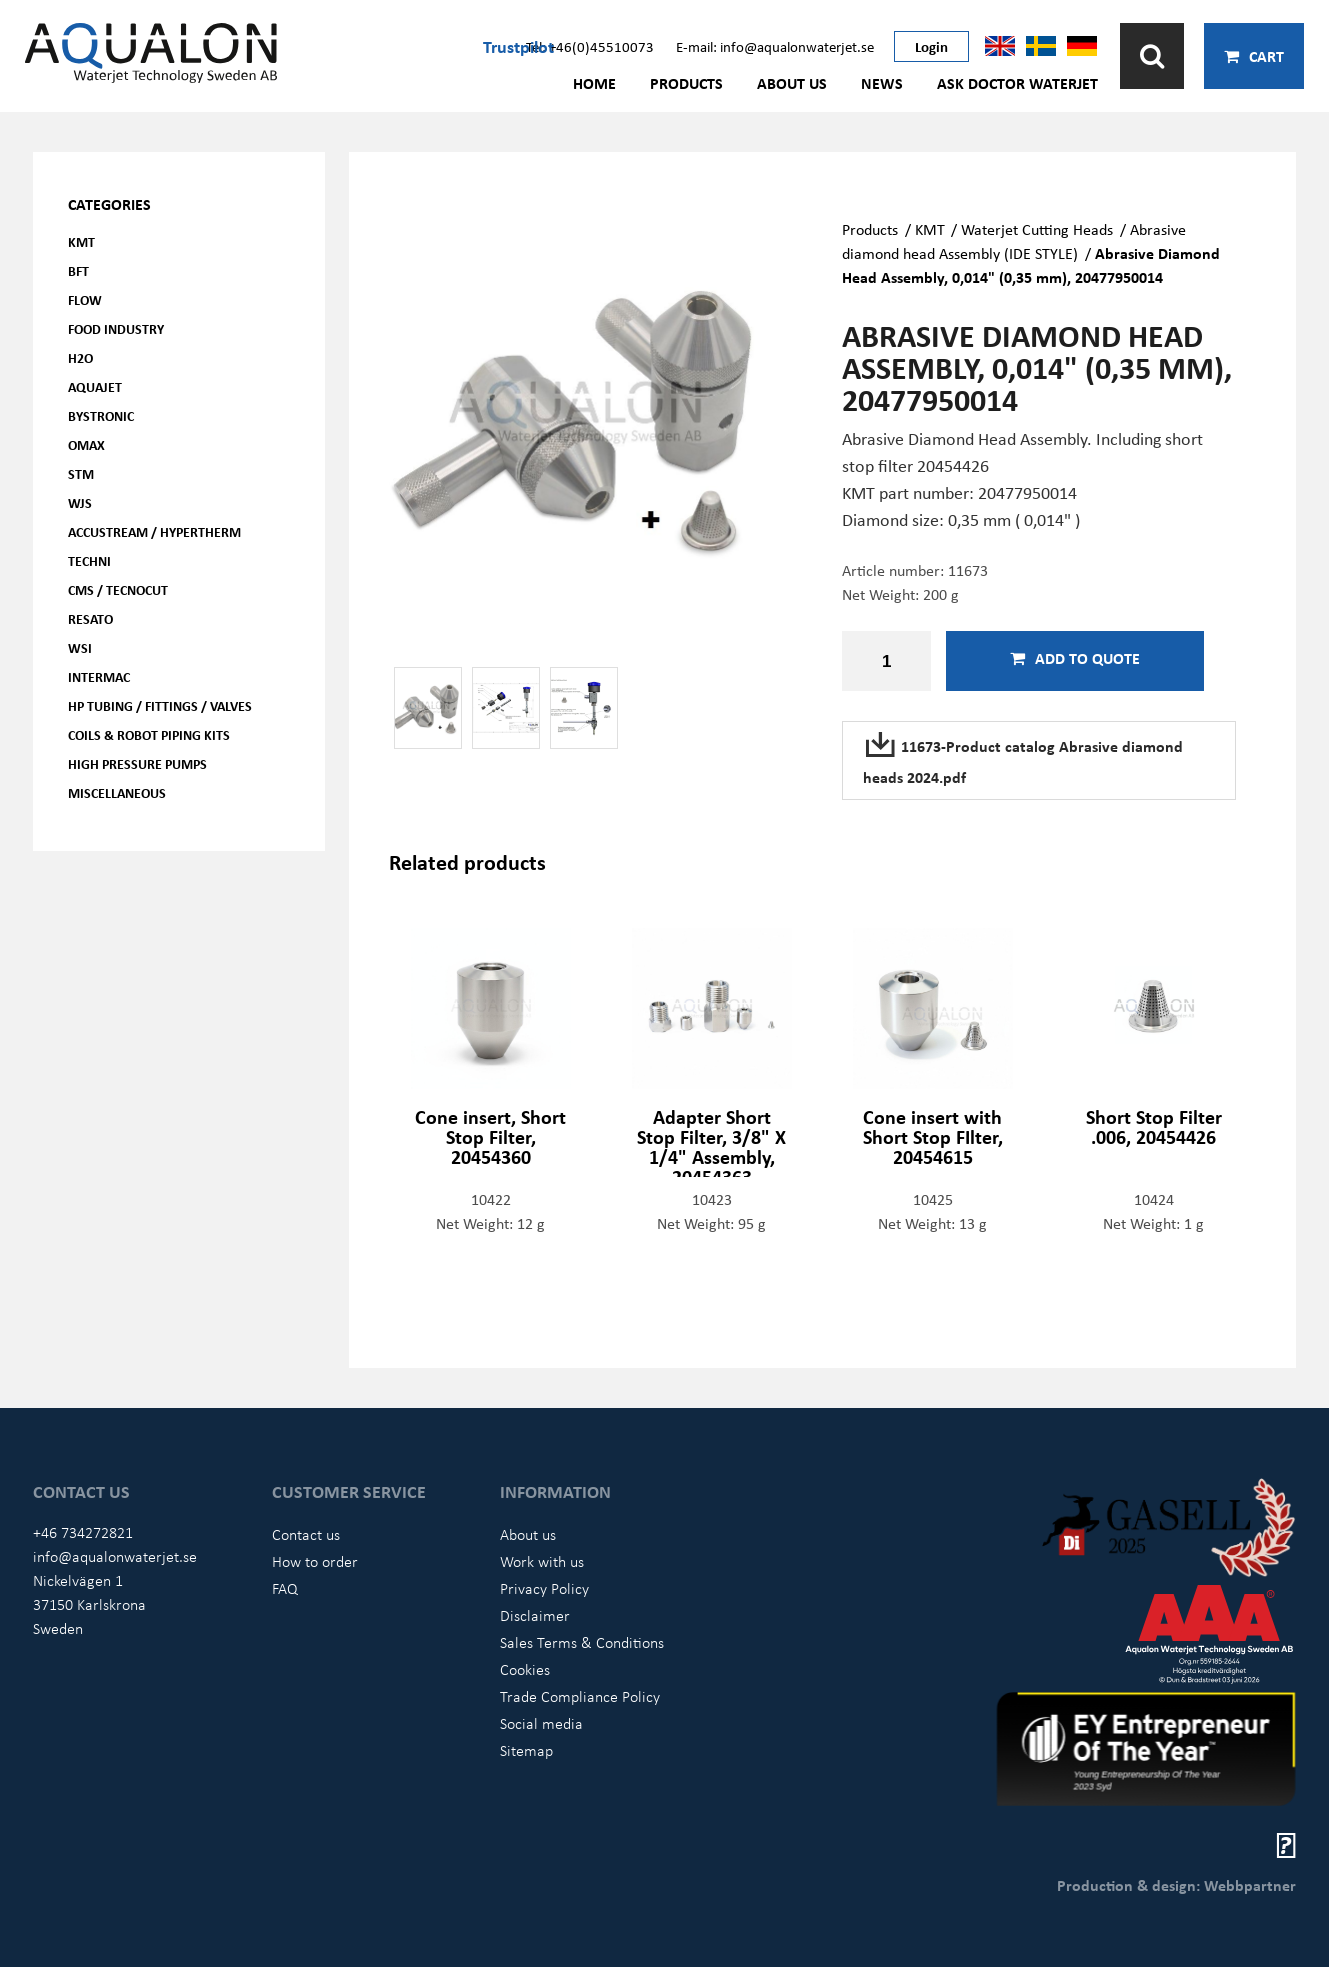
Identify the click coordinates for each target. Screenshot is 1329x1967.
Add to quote (1075, 658)
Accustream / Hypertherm (154, 531)
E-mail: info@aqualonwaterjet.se (775, 46)
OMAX (86, 444)
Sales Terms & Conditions (582, 1642)
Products (686, 83)
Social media (541, 1723)
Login (931, 46)
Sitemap (526, 1750)
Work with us (542, 1561)
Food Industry (116, 328)
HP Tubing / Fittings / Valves (160, 705)
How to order (315, 1561)
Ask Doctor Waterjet (1017, 83)
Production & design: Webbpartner (1176, 1885)
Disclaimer (535, 1615)
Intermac (99, 676)
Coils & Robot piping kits (149, 734)
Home (594, 83)
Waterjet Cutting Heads (1037, 229)
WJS (80, 502)
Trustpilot (518, 46)
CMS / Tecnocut (118, 589)
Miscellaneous (117, 792)
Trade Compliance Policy (580, 1696)
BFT (78, 270)
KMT (81, 241)
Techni (89, 560)
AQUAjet (95, 386)
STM (81, 473)
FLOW (85, 299)
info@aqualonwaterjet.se (115, 1556)
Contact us (306, 1534)
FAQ (285, 1588)
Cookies (525, 1669)
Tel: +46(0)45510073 (590, 46)
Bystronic (101, 415)
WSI (80, 647)
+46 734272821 (83, 1532)
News (882, 83)
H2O (80, 357)
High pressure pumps (137, 763)
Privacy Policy (544, 1588)
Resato (90, 618)
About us (792, 83)
